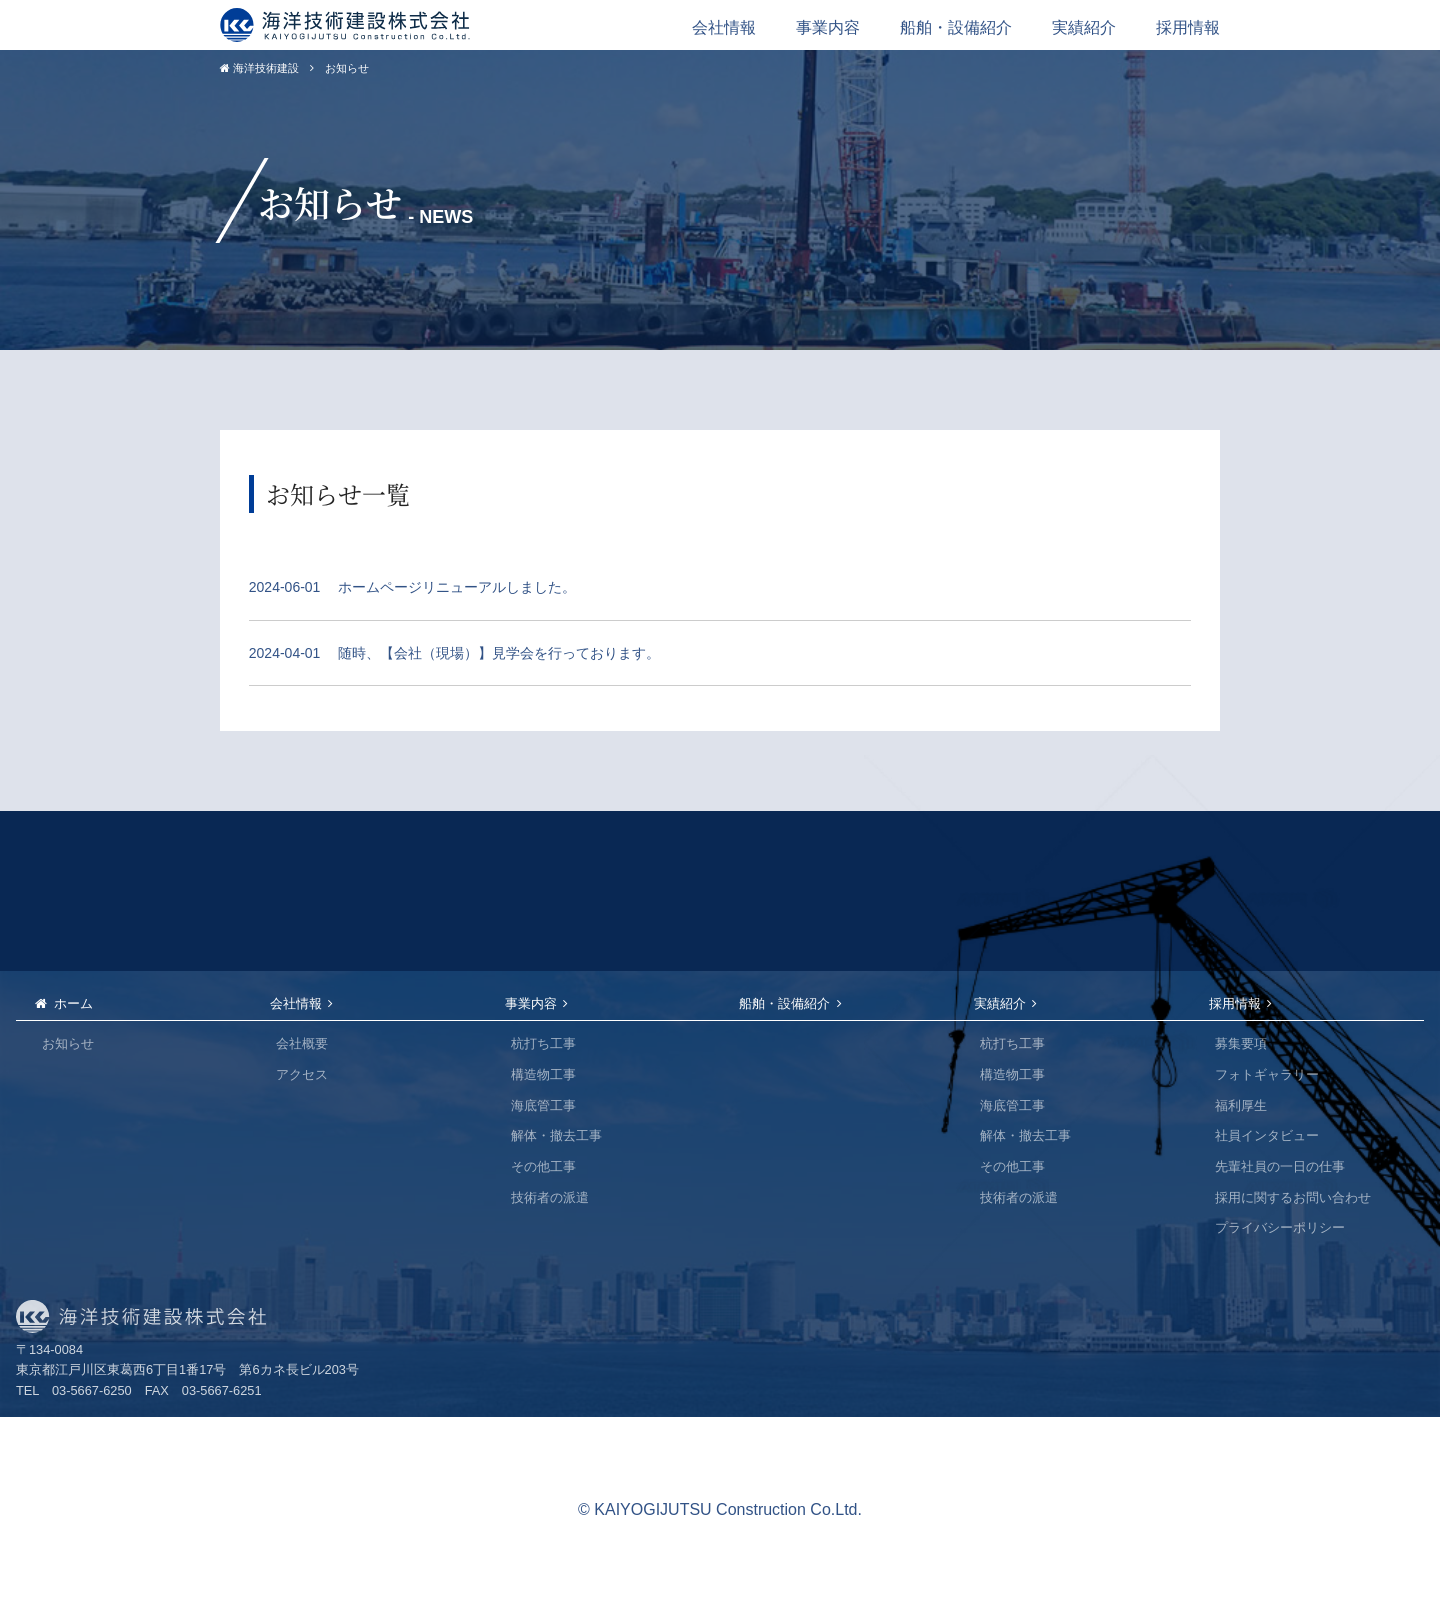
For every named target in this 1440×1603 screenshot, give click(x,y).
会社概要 (302, 1043)
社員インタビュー (1267, 1135)
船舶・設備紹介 (956, 27)
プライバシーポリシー (1280, 1227)
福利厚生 (1241, 1105)
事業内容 (828, 27)
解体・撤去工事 (556, 1135)
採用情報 (1188, 27)
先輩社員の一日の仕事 (1280, 1166)
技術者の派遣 (550, 1197)
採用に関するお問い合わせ (1293, 1197)
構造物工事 (543, 1074)
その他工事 (543, 1166)
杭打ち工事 (543, 1043)
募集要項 (1241, 1043)
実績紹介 (1084, 27)
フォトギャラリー (1267, 1074)
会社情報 (724, 27)
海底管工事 (543, 1105)
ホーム (73, 1003)
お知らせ (68, 1043)
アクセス (302, 1074)
